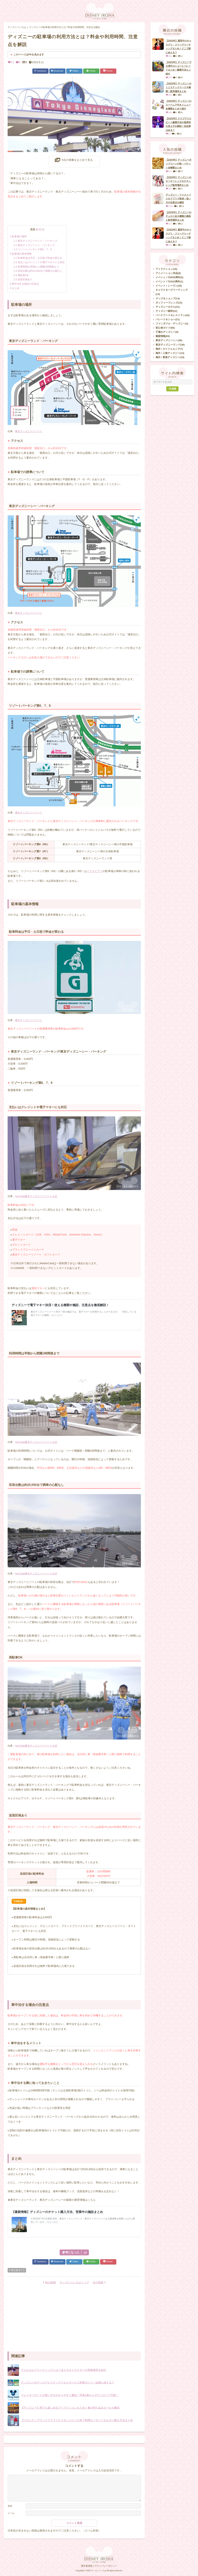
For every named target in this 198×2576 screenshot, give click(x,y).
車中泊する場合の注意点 (24, 283)
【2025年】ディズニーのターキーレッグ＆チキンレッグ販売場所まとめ (178, 181)
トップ (74, 2282)
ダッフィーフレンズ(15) (169, 302)
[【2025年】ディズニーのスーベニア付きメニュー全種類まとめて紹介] (158, 104)
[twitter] (74, 71)
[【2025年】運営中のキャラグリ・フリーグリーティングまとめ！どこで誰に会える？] (158, 44)
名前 (10, 2506)
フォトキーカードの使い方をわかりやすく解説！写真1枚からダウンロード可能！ (69, 2395)
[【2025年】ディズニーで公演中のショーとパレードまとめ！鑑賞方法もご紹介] (158, 65)
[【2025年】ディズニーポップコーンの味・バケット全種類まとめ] (158, 163)
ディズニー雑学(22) (166, 311)
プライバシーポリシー (105, 2566)
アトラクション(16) (166, 269)
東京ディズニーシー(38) (169, 340)
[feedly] (91, 71)
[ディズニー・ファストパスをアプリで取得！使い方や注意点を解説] (158, 198)
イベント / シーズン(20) (169, 285)
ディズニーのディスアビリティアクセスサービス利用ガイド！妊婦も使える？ (67, 2382)
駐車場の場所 (18, 236)
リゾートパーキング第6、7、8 (33, 249)
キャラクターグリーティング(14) (172, 292)
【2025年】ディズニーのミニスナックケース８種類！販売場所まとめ (178, 87)
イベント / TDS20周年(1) (169, 281)
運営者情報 (86, 2566)
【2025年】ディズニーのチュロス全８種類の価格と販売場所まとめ (178, 216)
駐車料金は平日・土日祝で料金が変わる (38, 257)
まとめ (14, 288)
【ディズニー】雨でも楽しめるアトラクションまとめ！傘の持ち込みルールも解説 (70, 2407)
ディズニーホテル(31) (168, 306)
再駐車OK (21, 275)
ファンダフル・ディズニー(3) (172, 323)
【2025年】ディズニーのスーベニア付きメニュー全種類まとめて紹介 (178, 105)
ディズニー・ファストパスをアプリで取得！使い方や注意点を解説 (178, 199)
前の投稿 (49, 2282)
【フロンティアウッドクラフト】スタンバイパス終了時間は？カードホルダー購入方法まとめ (77, 2420)
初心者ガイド (16, 2270)
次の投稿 (100, 2282)
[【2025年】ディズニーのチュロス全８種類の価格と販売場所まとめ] (158, 215)
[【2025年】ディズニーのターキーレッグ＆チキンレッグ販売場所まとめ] (158, 180)
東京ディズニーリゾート (28, 431)
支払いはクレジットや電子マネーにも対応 (39, 262)
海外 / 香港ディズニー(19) (170, 357)
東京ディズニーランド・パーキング (35, 240)
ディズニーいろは (17, 27)
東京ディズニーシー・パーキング (34, 245)
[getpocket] (108, 71)
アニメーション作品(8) (168, 273)
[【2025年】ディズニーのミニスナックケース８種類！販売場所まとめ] (158, 87)
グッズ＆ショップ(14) (168, 298)
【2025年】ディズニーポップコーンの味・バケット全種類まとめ (178, 164)
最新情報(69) (163, 336)
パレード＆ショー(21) (168, 319)
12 (11, 62)
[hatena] (57, 71)
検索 (172, 388)
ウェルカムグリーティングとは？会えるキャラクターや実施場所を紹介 (63, 2369)
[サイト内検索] (172, 381)
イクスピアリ (95, 871)
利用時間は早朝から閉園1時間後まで (36, 266)
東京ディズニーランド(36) (170, 344)
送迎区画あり (23, 279)
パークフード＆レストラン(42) (173, 315)
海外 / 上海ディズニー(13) (170, 353)
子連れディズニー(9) (167, 332)
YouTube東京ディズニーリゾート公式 (36, 1196)
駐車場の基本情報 (21, 253)
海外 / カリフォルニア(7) (169, 348)
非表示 (40, 229)
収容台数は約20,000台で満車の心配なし (38, 270)
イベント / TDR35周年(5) (169, 277)
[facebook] (40, 71)
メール (11, 2513)
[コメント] (74, 2488)
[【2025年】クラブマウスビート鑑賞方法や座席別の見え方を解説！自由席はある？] (158, 122)
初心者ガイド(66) (165, 327)
